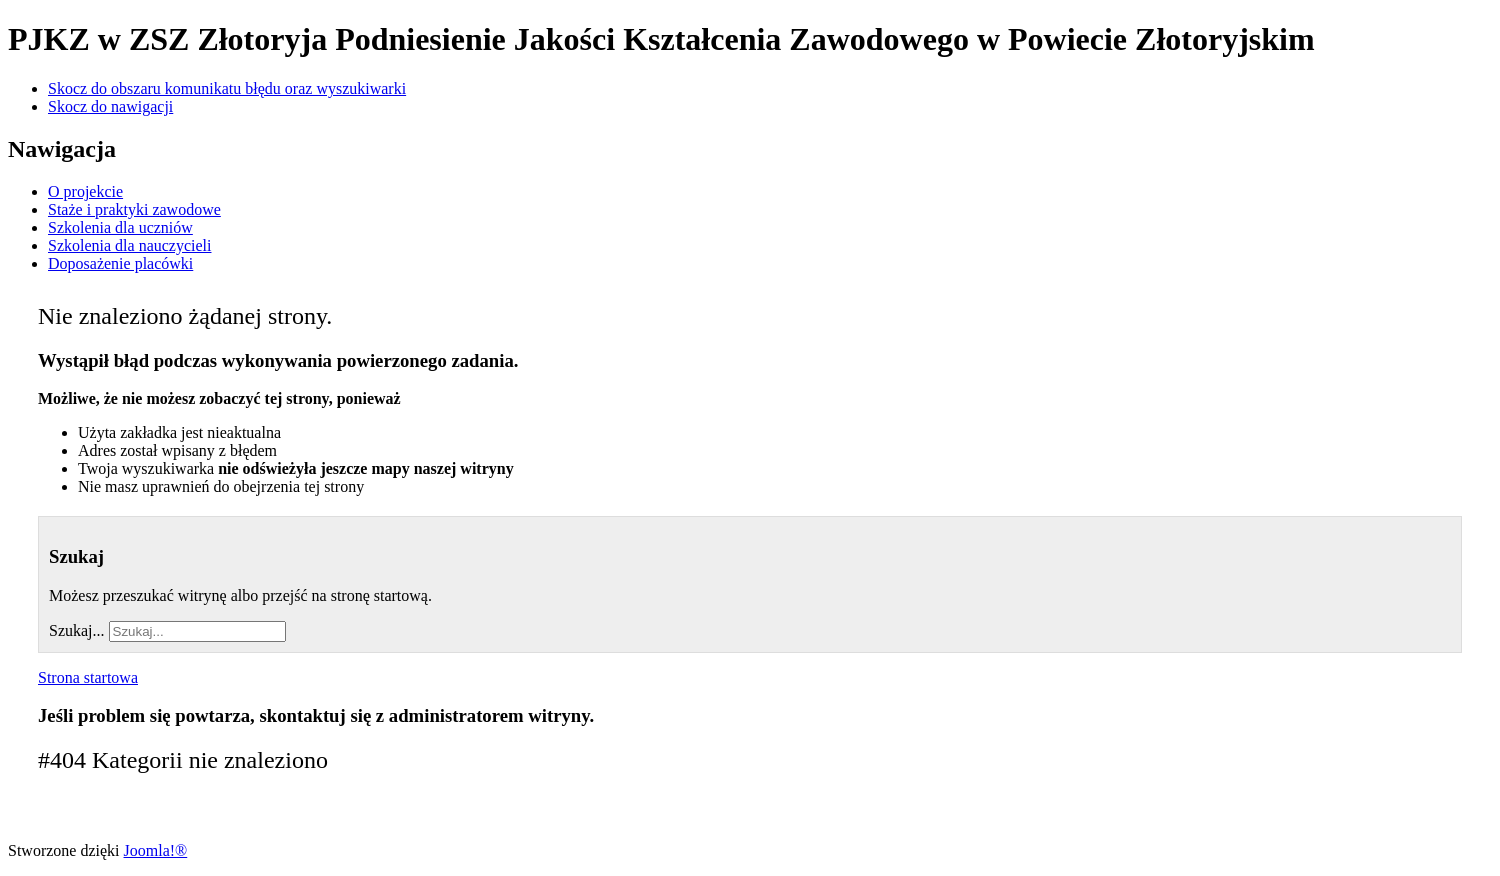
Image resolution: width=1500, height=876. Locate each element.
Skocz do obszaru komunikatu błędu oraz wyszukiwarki (227, 88)
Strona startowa (88, 677)
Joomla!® (156, 850)
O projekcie (85, 191)
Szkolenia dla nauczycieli (129, 245)
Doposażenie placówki (120, 263)
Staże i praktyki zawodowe (134, 209)
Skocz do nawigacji (110, 106)
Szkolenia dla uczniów (120, 227)
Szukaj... (77, 630)
